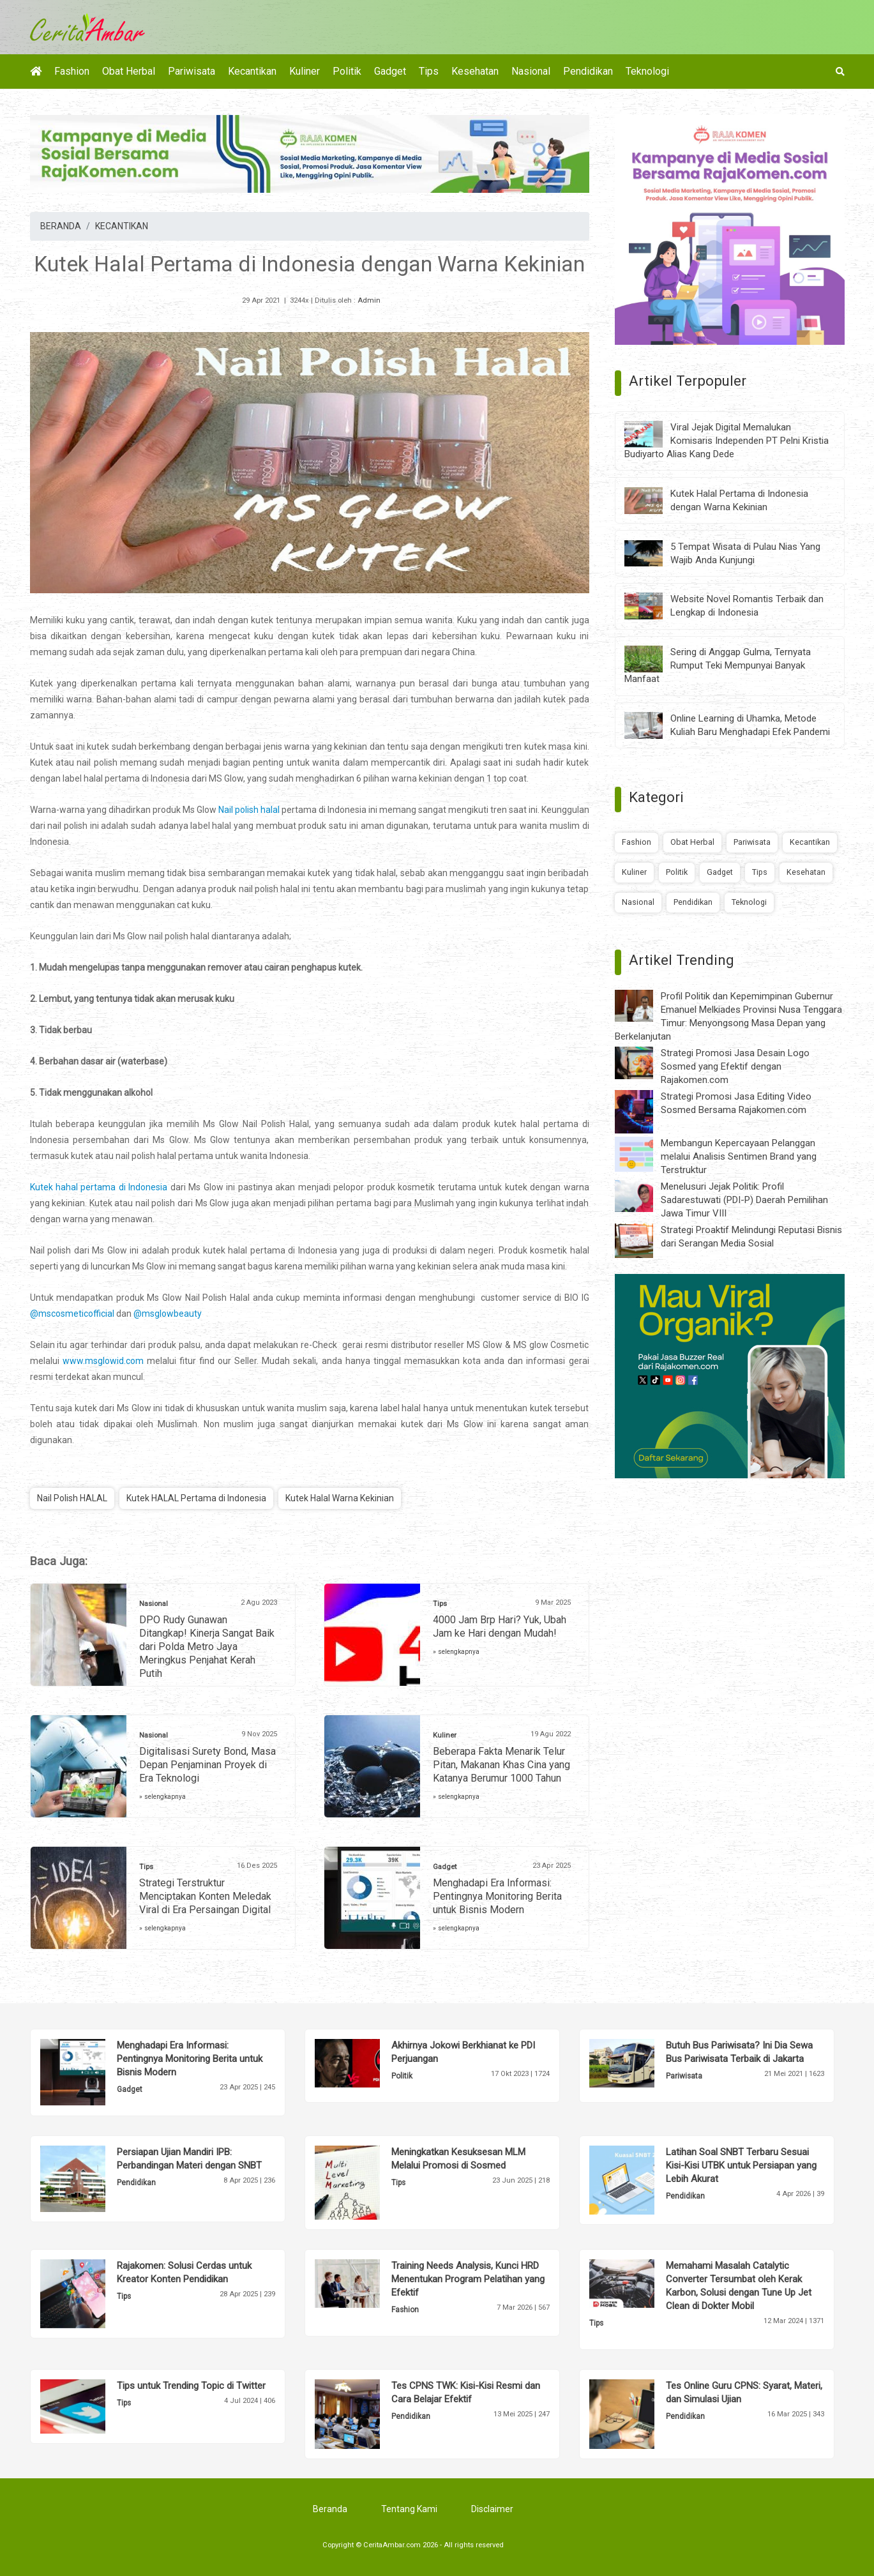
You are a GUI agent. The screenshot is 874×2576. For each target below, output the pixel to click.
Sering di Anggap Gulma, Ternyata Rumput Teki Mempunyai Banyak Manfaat (717, 665)
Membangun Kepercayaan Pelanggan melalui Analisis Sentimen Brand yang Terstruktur (739, 1156)
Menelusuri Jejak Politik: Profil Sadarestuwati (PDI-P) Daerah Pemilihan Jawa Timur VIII (744, 1200)
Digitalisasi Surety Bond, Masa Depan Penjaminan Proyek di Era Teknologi (207, 1764)
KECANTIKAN (121, 226)
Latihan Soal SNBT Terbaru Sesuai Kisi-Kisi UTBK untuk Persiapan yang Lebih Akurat (741, 2165)
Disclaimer (492, 2509)
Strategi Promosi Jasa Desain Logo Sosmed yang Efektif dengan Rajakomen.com (735, 1066)
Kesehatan (475, 71)
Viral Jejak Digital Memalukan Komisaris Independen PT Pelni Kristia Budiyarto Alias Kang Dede (726, 440)
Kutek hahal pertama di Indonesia (99, 1187)
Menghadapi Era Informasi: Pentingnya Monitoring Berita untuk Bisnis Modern (497, 1896)
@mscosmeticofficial (72, 1313)
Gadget (390, 71)
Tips (429, 71)
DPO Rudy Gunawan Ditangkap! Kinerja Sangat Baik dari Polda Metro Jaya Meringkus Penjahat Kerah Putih (207, 1646)
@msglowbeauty (167, 1313)
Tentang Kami (409, 2509)
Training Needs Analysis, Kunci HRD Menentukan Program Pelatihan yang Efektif (468, 2279)
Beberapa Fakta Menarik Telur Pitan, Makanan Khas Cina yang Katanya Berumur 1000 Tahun (501, 1764)
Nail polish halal (249, 810)
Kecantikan (252, 71)
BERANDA (60, 226)
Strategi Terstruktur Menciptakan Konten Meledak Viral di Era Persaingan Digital (205, 1896)
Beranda (330, 2509)
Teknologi (647, 71)
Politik (347, 71)
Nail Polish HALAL (72, 1498)
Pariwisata (191, 71)
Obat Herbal (128, 71)
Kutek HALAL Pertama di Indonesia (196, 1498)
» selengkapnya (456, 1651)
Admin (369, 300)
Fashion (71, 71)
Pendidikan (588, 71)
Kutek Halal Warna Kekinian (339, 1498)
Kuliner (304, 71)
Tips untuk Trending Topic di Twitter (191, 2385)
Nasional (530, 71)
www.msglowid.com (103, 1361)
